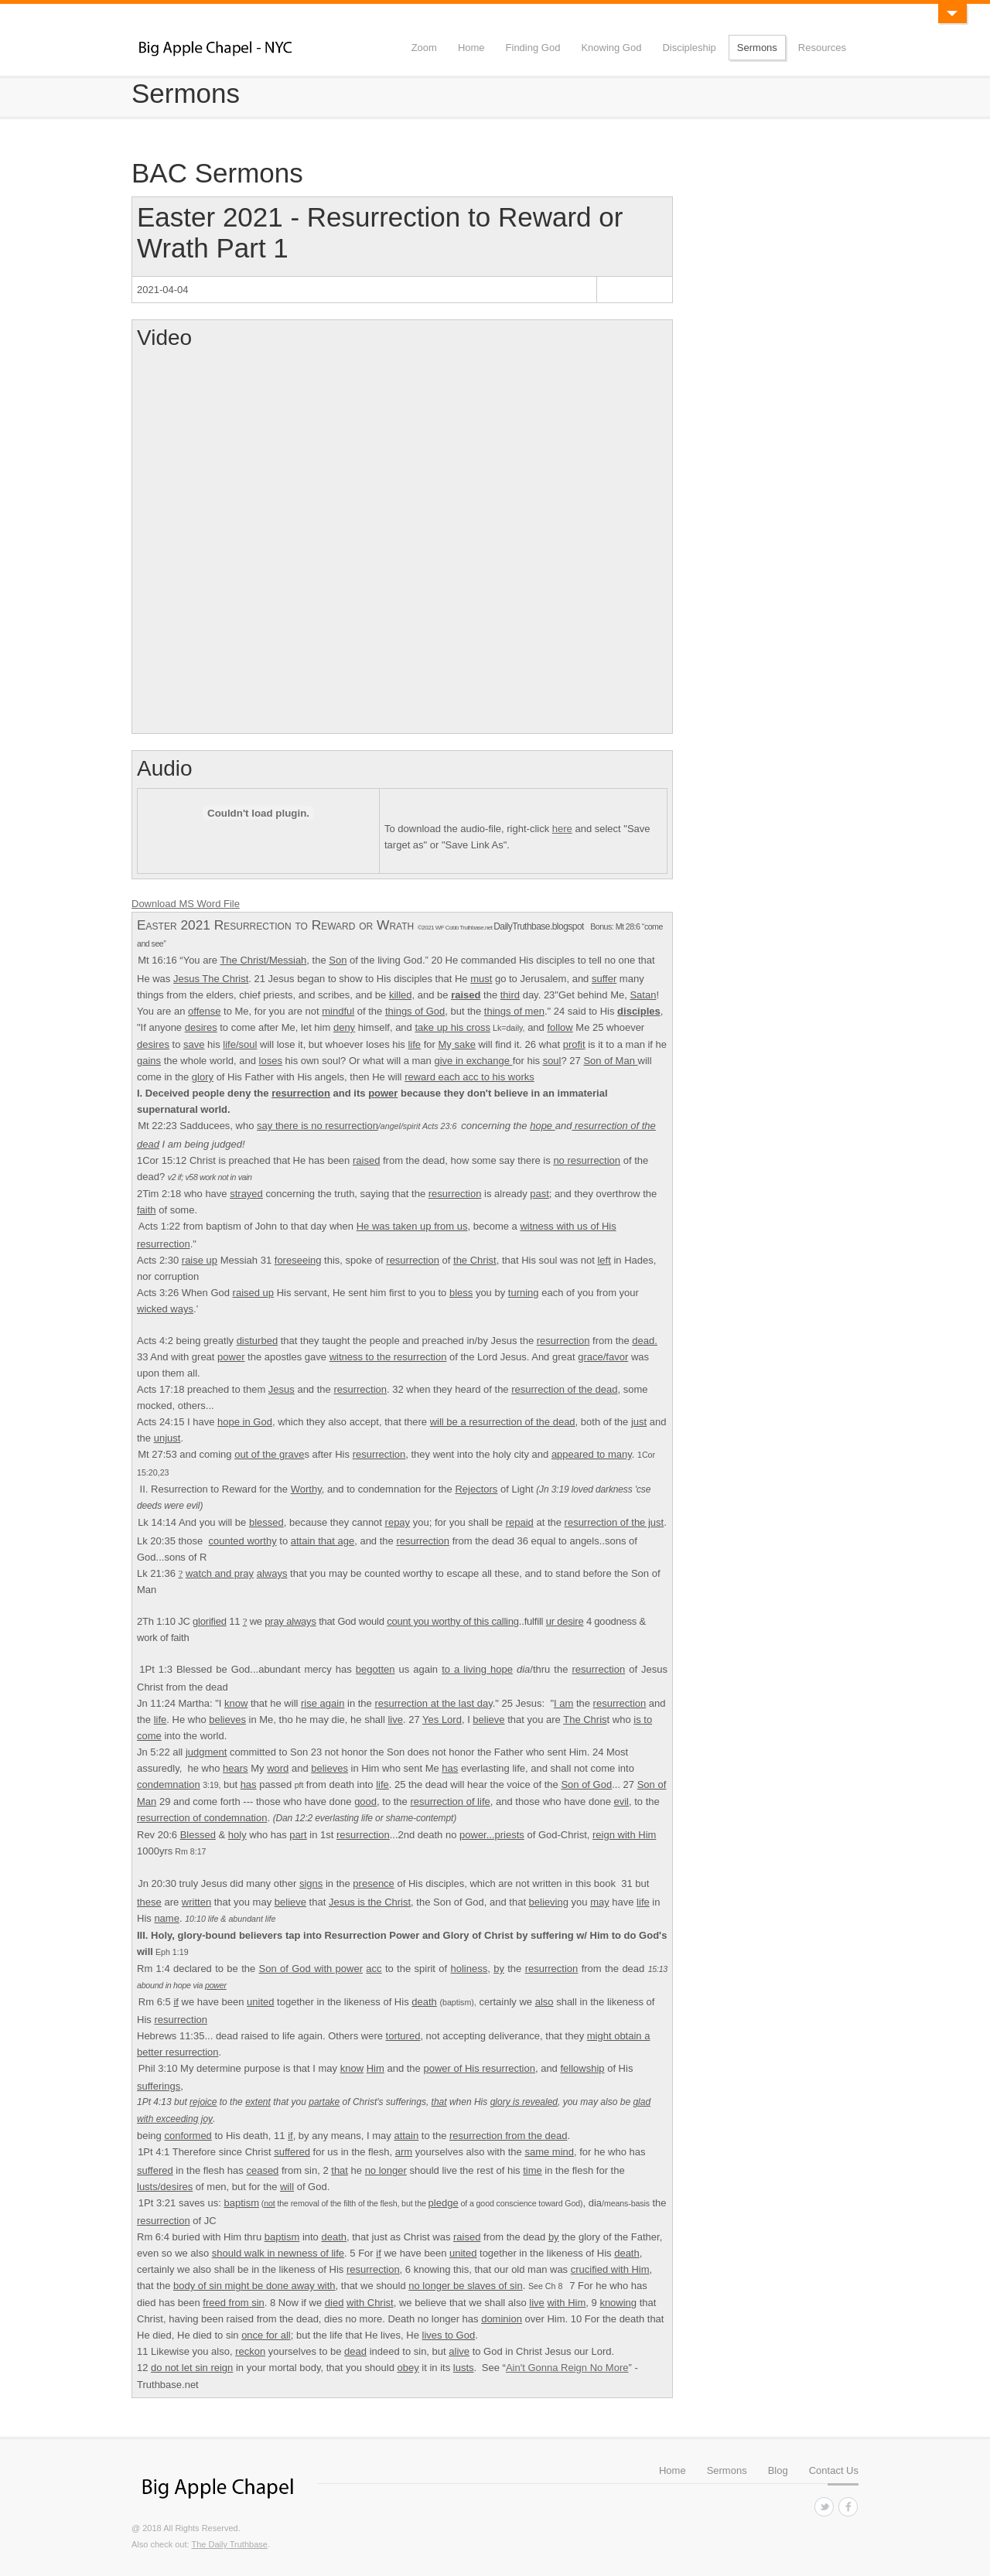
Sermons (757, 47)
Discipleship (688, 47)
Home (471, 47)
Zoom (424, 47)
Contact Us (834, 2470)
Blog (778, 2470)
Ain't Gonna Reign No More (567, 2367)
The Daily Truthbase (229, 2544)
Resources (822, 47)
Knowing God (611, 47)
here (562, 828)
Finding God (533, 47)
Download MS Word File (185, 903)
